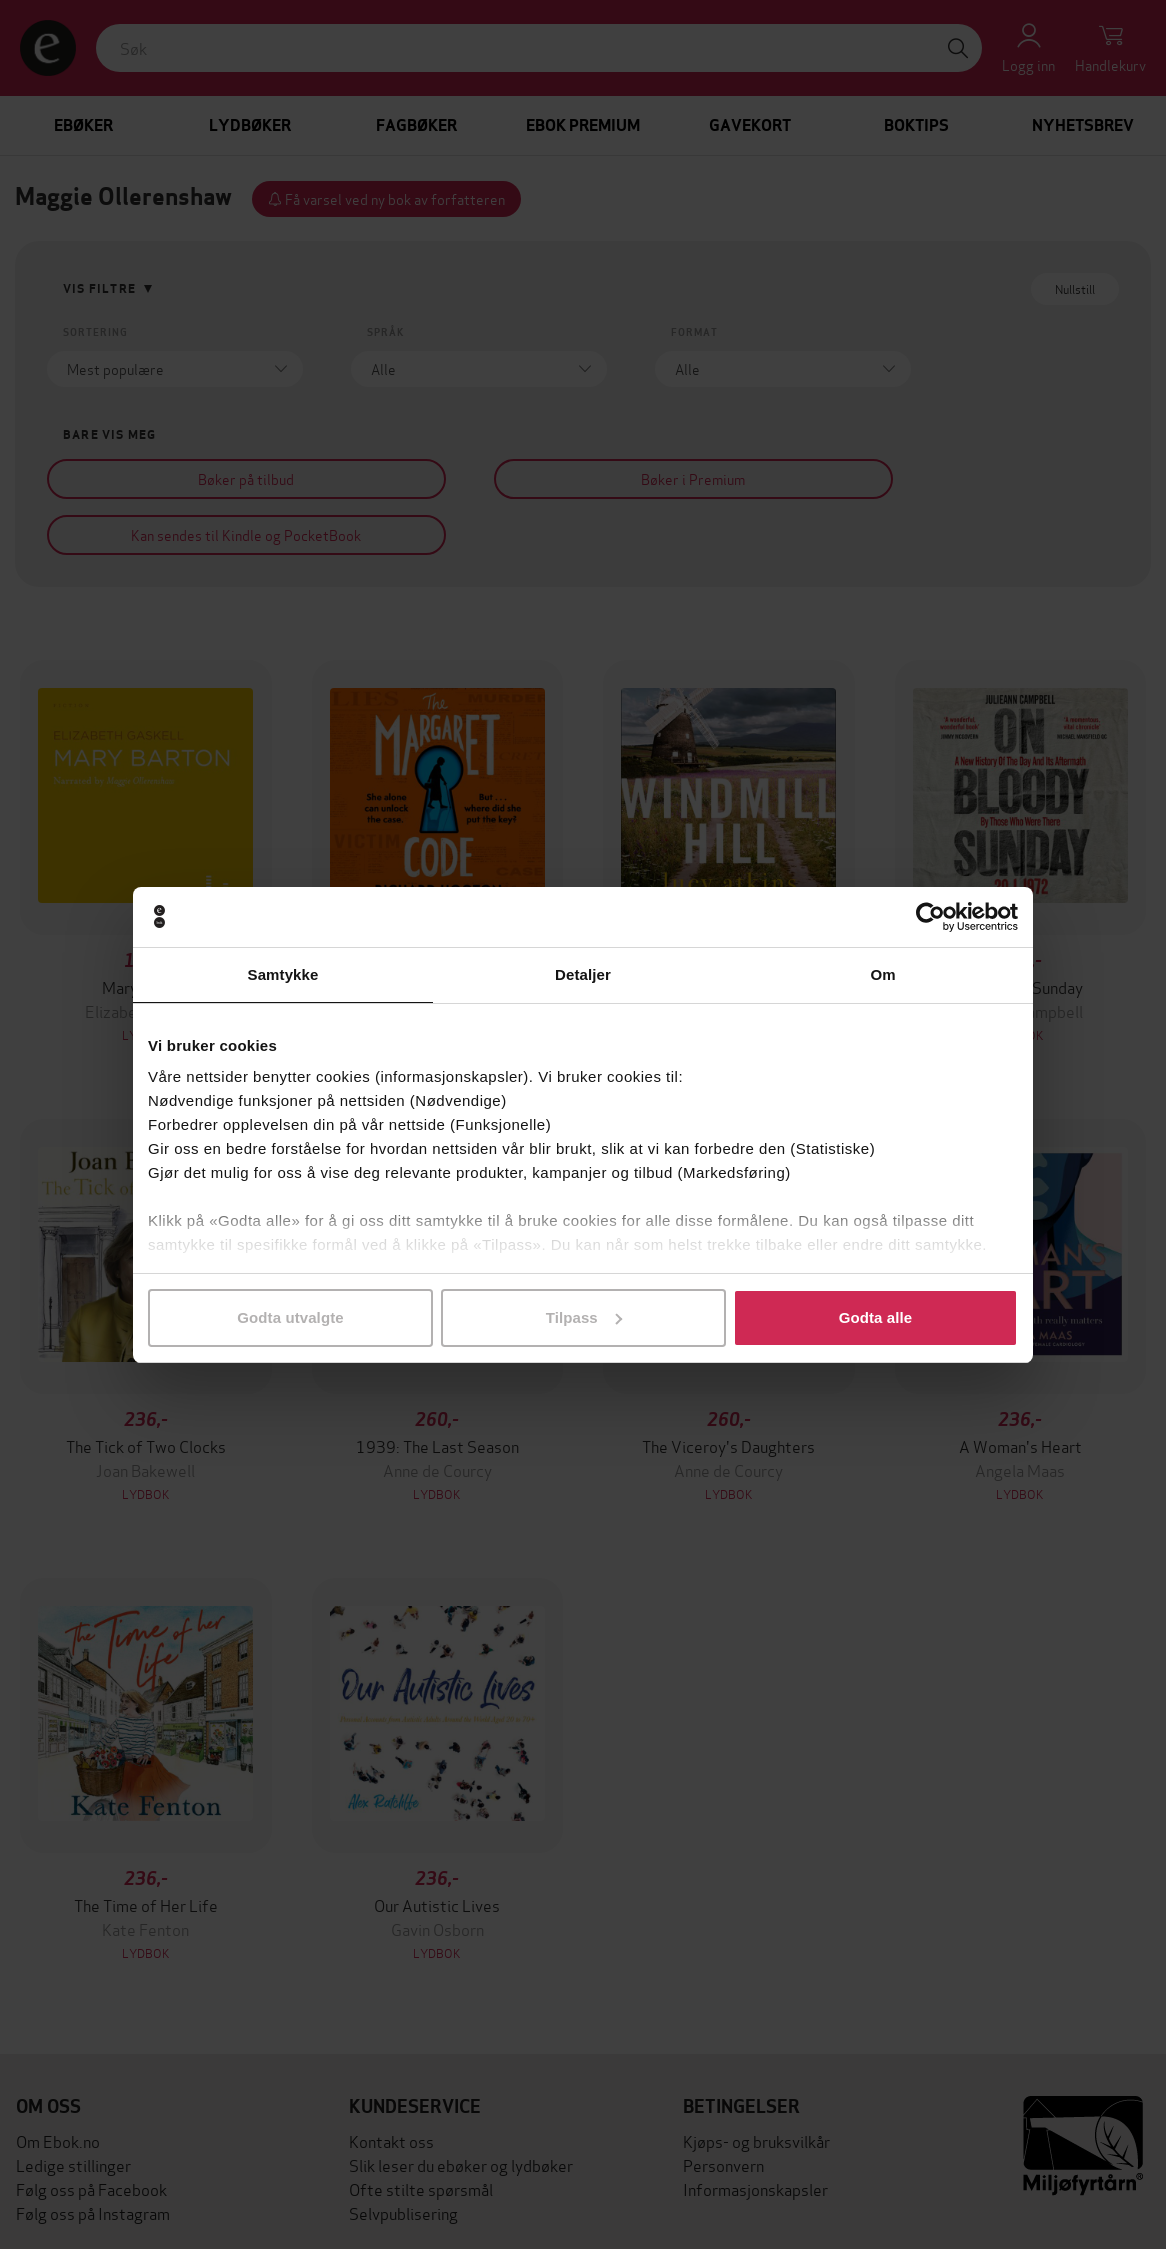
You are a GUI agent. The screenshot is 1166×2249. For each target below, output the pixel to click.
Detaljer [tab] (583, 974)
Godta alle (876, 1317)
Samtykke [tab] (283, 974)
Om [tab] (882, 974)
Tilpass (584, 1317)
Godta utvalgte (290, 1317)
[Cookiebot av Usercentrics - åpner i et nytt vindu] (930, 917)
